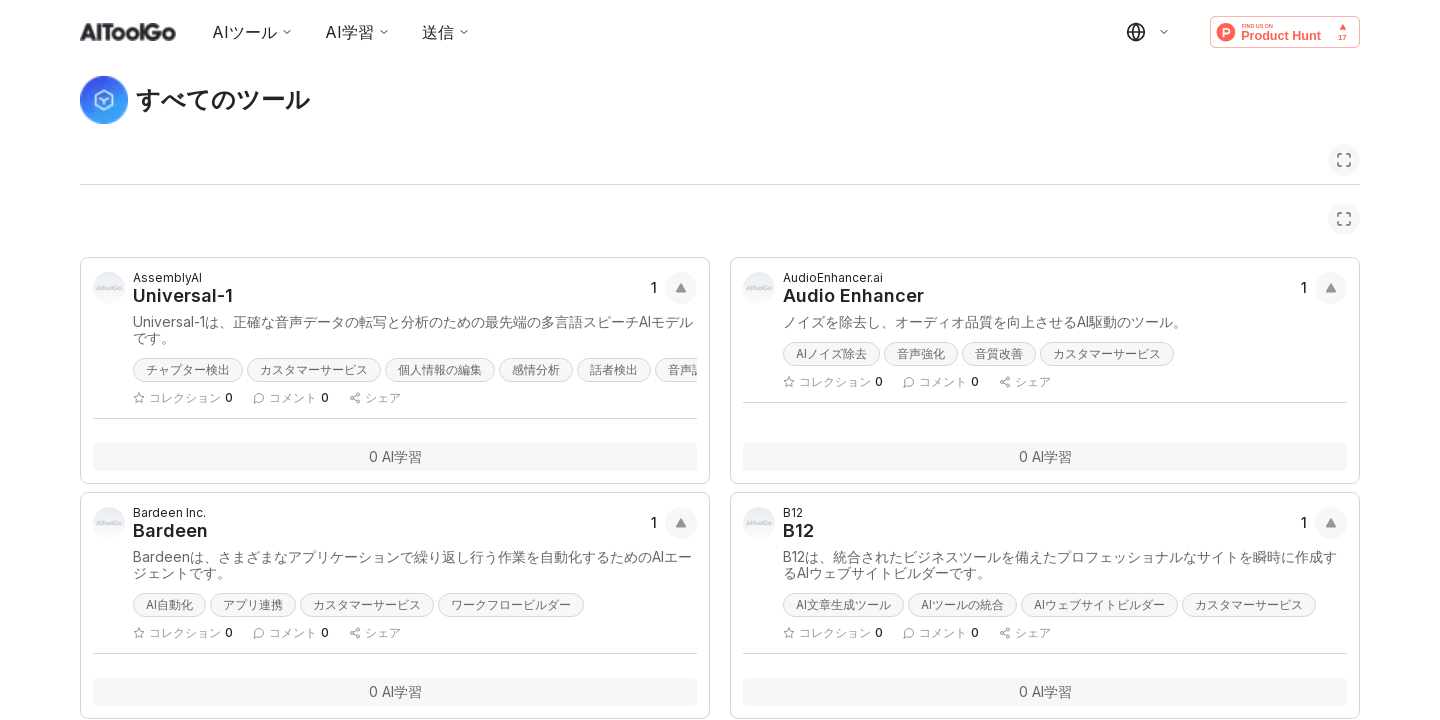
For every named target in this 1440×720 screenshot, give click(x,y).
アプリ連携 (253, 604)
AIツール (252, 32)
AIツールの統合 (962, 604)
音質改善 (999, 353)
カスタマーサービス (314, 369)
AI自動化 (169, 604)
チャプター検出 (188, 369)
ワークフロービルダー (511, 604)
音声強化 (921, 353)
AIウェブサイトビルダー (1099, 604)
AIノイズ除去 (831, 353)
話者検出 (614, 369)
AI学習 (357, 32)
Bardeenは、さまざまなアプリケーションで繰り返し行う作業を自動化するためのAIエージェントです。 (412, 565)
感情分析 (536, 369)
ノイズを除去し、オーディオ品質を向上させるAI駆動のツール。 (985, 322)
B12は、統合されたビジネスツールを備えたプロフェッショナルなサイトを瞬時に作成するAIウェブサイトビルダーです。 (1060, 565)
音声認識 (692, 369)
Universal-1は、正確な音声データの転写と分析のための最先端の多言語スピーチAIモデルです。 (413, 330)
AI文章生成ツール (843, 604)
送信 (446, 32)
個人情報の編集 (440, 369)
